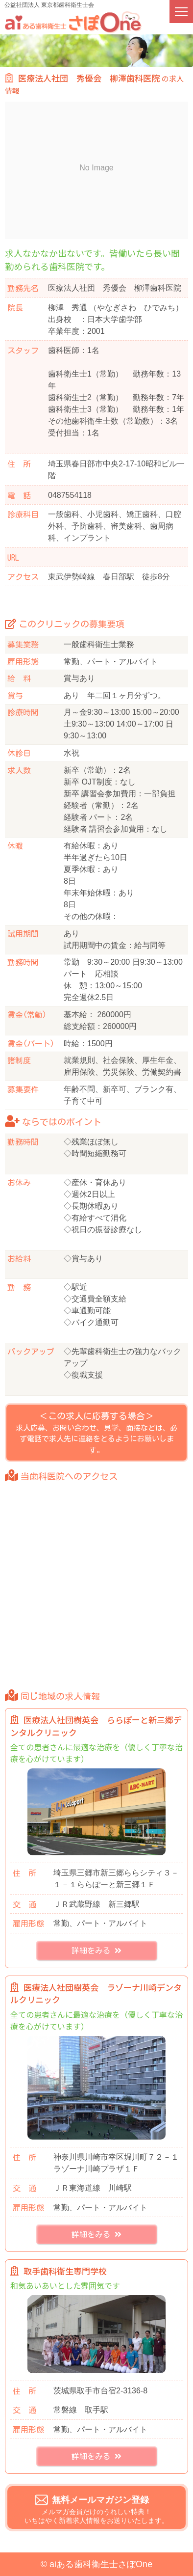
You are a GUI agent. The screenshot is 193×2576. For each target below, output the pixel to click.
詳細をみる (96, 1950)
